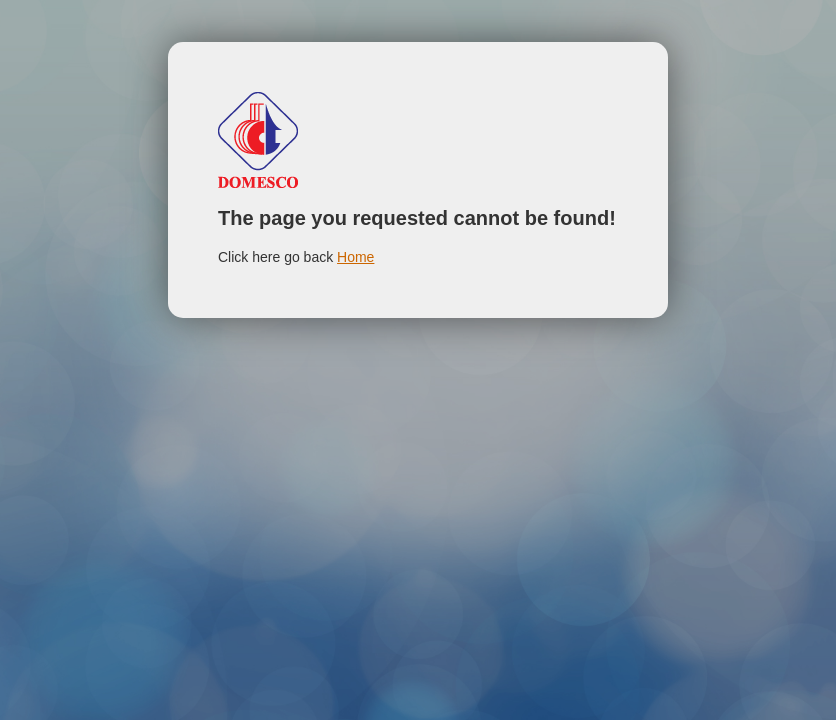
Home (355, 257)
